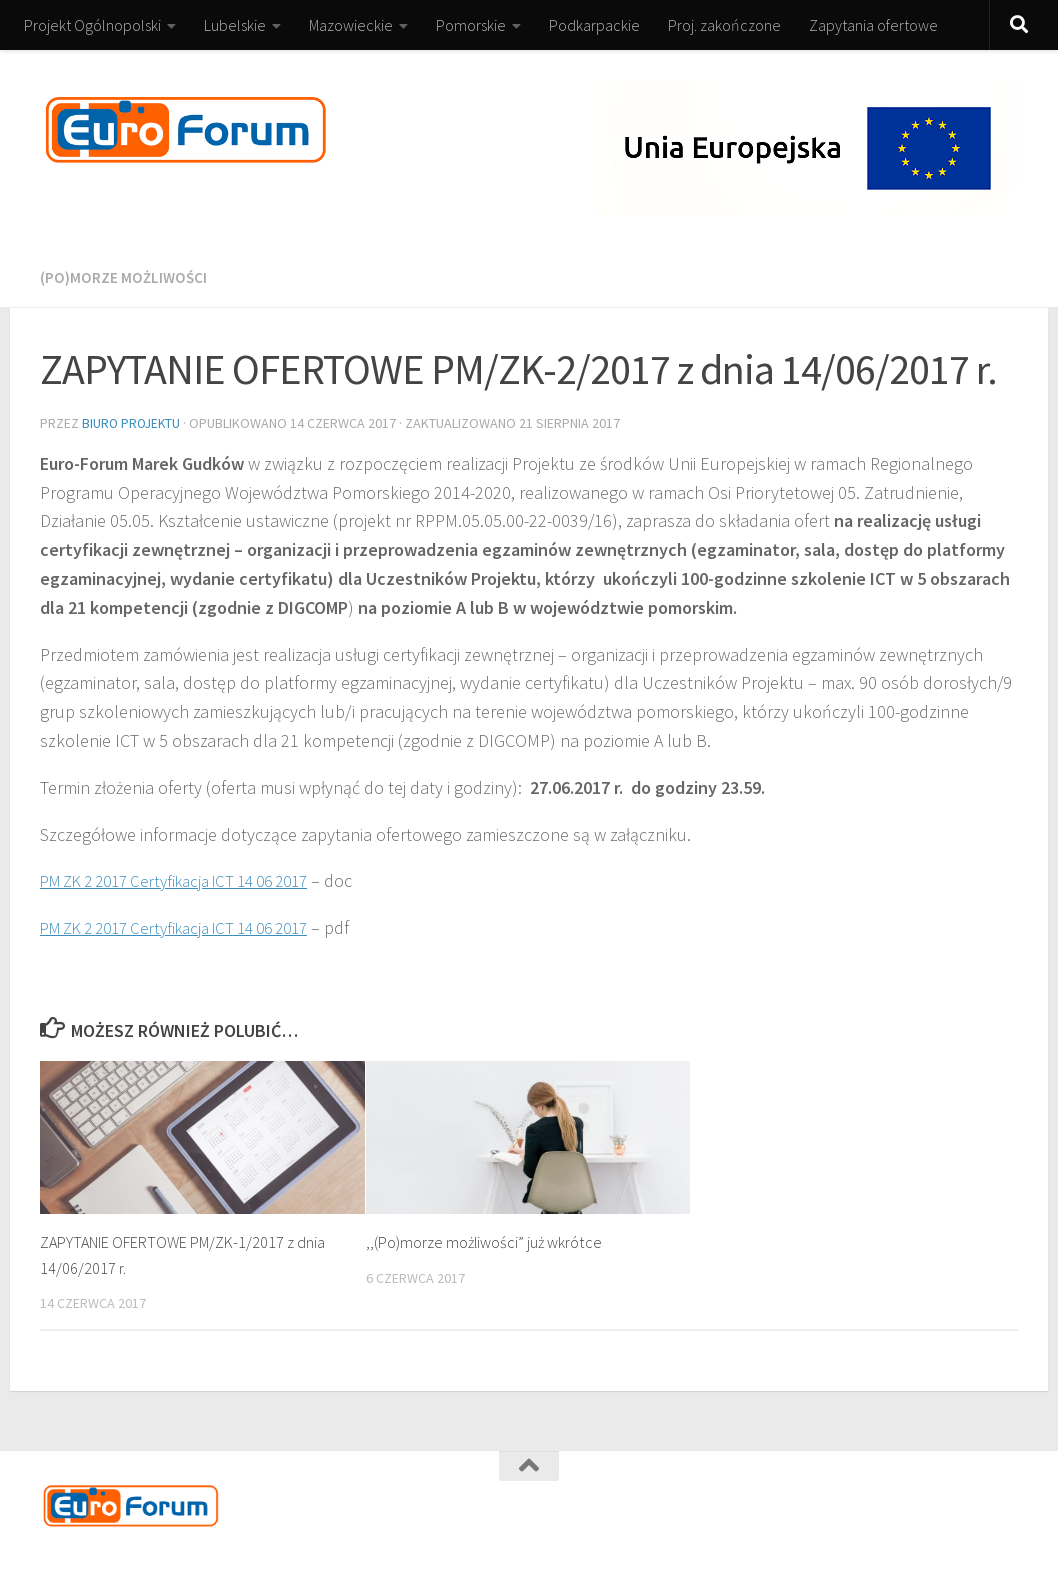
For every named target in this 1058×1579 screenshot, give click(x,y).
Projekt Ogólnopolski (92, 25)
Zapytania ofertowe (873, 25)
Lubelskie (235, 25)
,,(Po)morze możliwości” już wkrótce (490, 1240)
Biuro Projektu (133, 422)
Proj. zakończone (724, 25)
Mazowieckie (351, 25)
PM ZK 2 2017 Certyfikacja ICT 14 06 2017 (190, 878)
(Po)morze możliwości (125, 277)
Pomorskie (471, 25)
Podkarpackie (594, 25)
